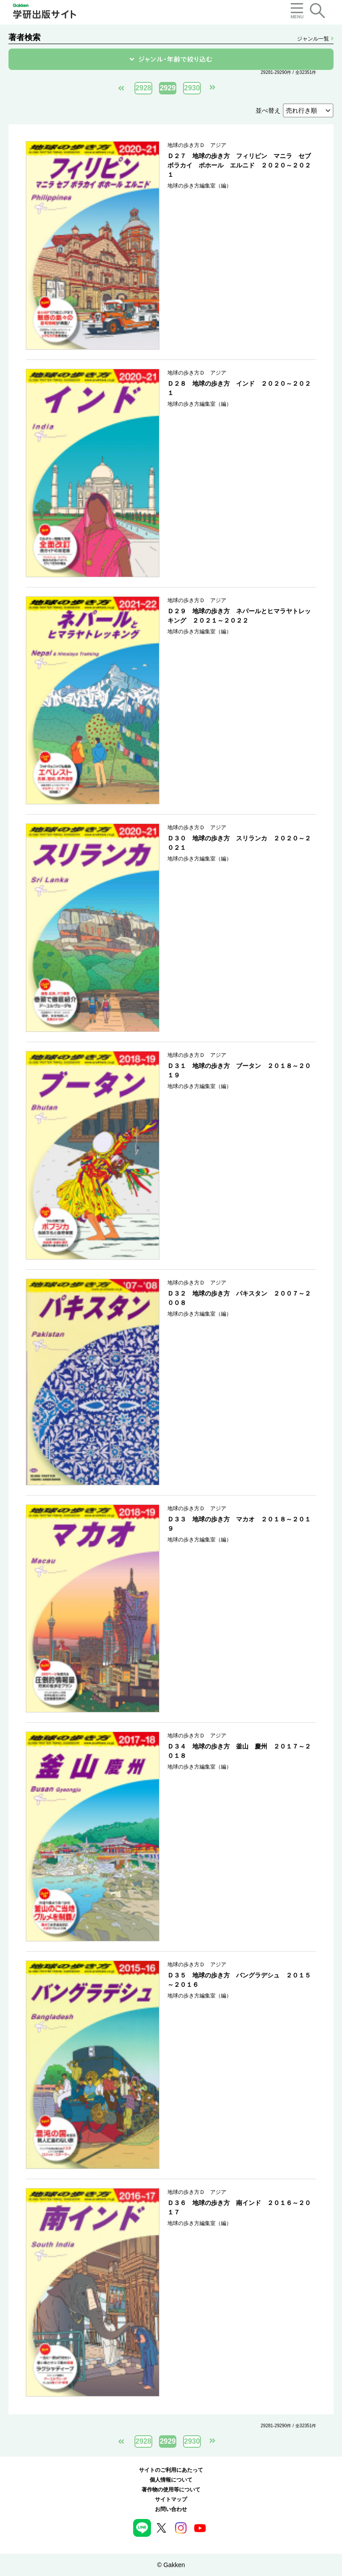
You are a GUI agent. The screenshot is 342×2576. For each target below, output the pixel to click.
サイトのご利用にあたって (171, 2470)
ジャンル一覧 (315, 39)
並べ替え (268, 110)
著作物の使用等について (171, 2489)
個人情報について (171, 2480)
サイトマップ (171, 2499)
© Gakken (171, 2564)
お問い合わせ (171, 2509)
